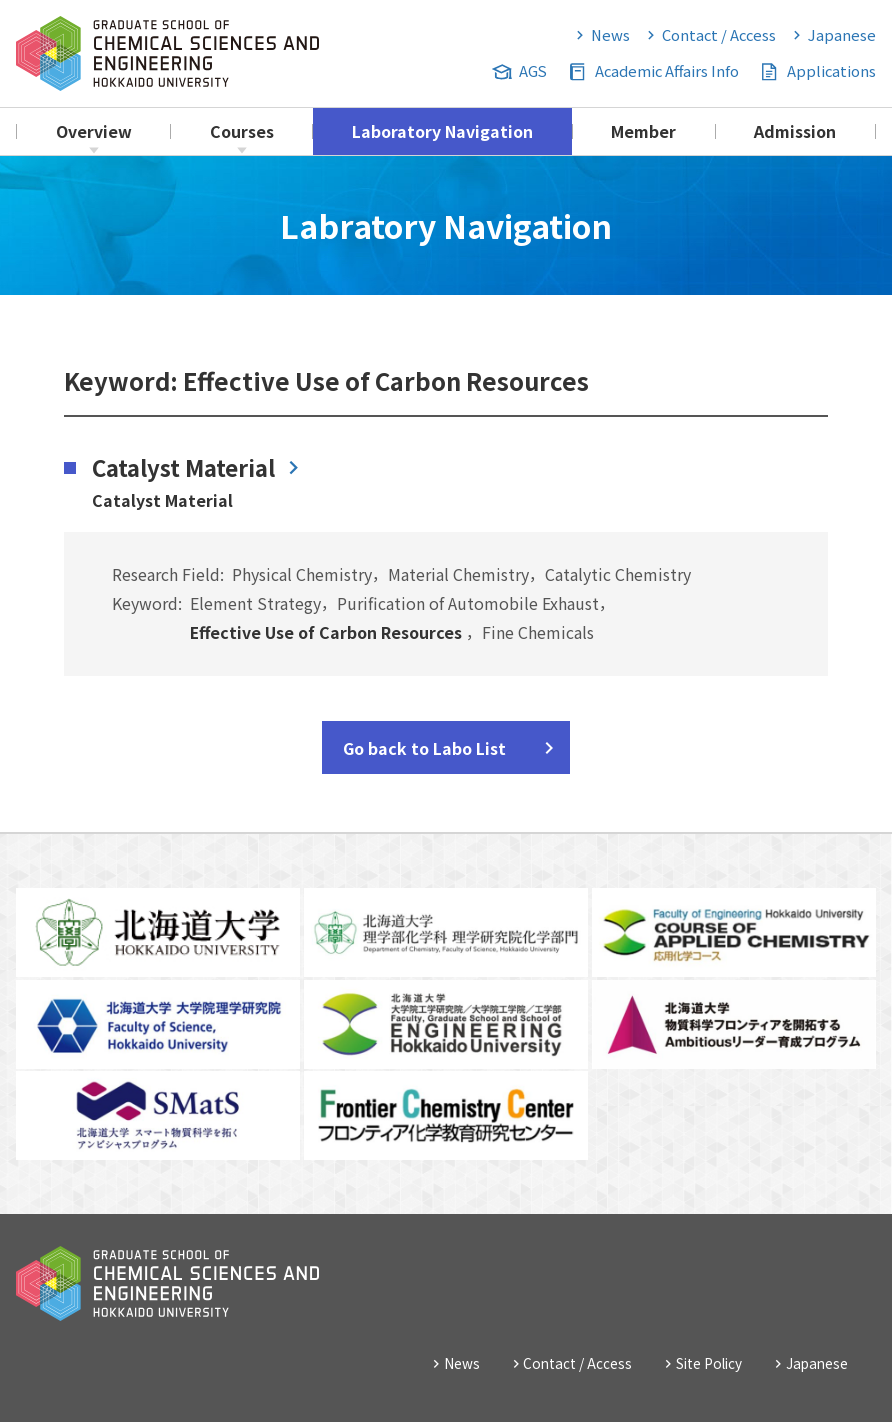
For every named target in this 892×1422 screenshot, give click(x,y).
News (610, 34)
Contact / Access (719, 34)
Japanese (842, 34)
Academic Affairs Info (667, 70)
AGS (533, 70)
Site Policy (709, 1363)
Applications (831, 70)
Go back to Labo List (424, 748)
